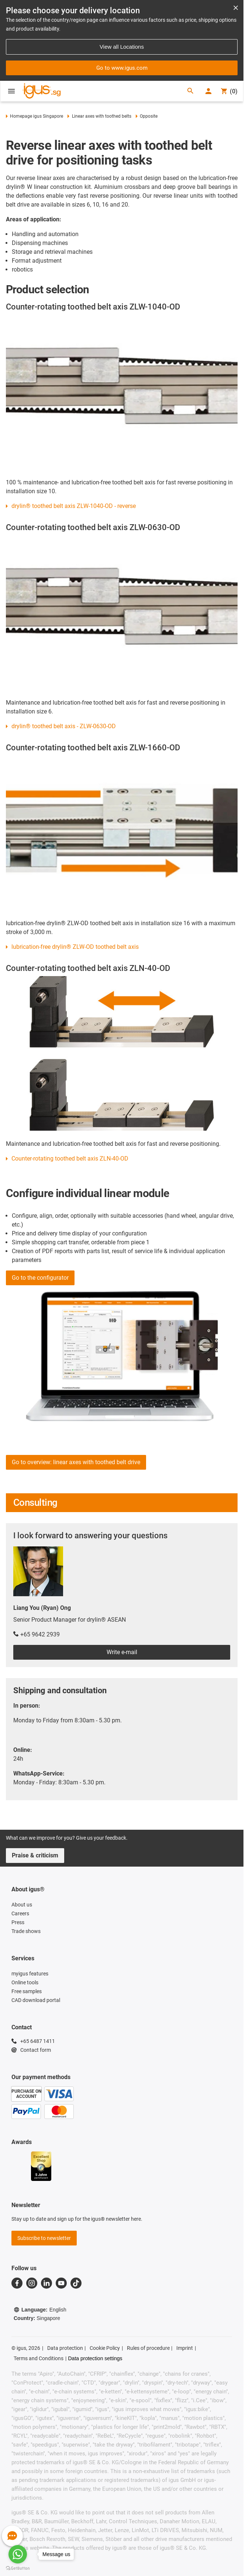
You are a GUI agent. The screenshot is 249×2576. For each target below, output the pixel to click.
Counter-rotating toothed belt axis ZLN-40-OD (69, 1158)
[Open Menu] (11, 91)
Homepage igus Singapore (34, 116)
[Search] (190, 91)
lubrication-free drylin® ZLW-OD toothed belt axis (75, 946)
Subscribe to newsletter (44, 2238)
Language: (40, 2310)
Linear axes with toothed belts (99, 116)
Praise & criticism (35, 1855)
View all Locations (122, 47)
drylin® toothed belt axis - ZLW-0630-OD (63, 726)
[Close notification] (236, 8)
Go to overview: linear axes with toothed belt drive (76, 1462)
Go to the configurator (40, 1277)
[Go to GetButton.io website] (18, 2568)
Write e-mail (122, 1652)
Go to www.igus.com (122, 68)
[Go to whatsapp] (17, 2554)
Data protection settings (95, 2358)
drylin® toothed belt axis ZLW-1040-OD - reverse (73, 505)
